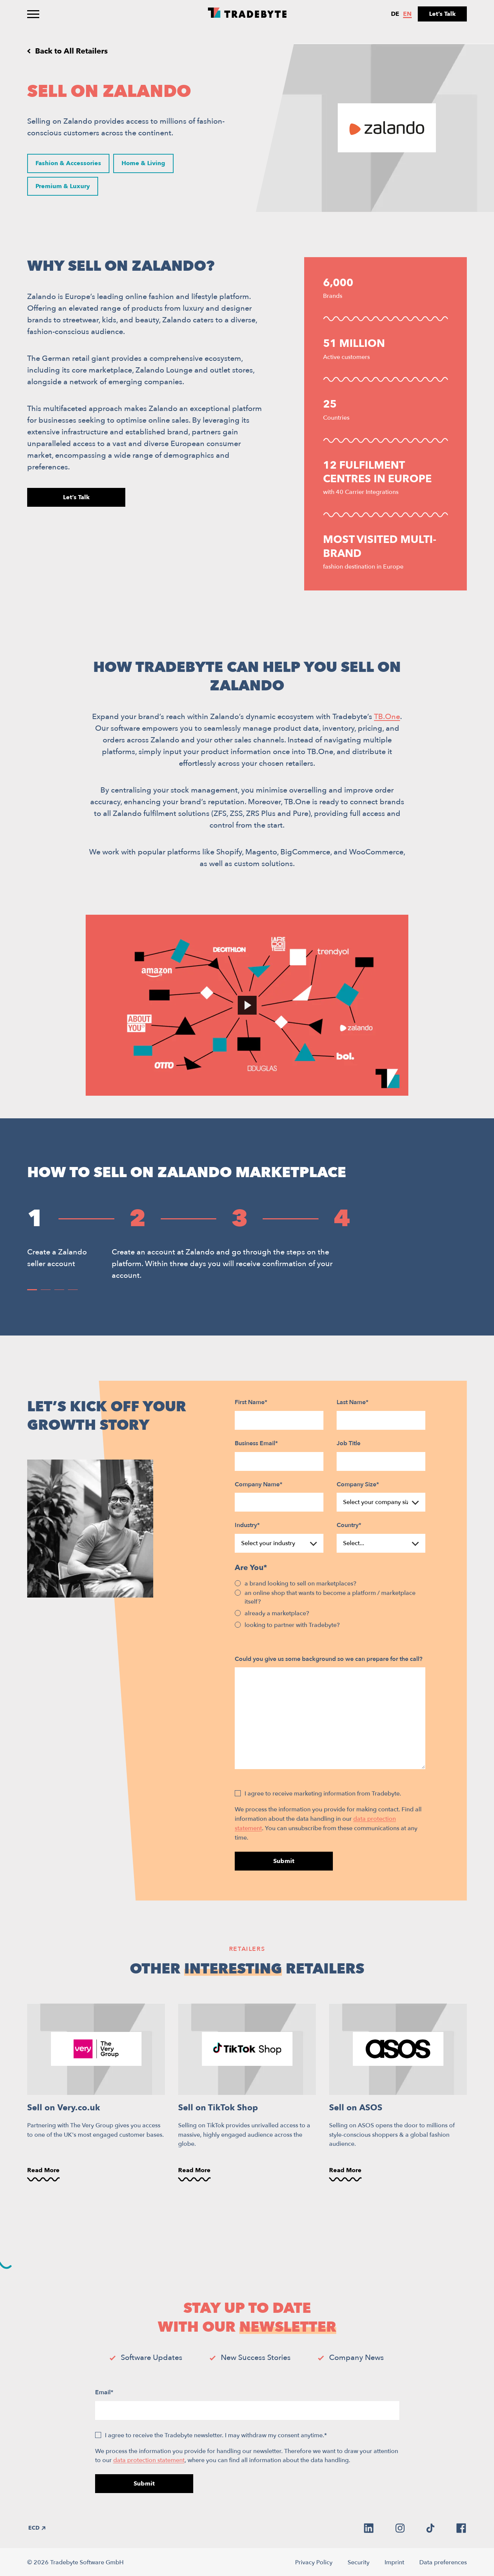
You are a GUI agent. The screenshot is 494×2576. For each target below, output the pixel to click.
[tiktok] (430, 2528)
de (395, 14)
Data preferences (443, 2562)
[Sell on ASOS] (398, 2093)
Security (358, 2562)
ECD (36, 2528)
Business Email (256, 1443)
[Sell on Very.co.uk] (96, 2093)
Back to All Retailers (71, 51)
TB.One (387, 716)
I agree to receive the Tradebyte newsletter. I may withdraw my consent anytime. (216, 2435)
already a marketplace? (277, 1613)
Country (349, 1525)
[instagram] (400, 2528)
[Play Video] (247, 1005)
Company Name (258, 1484)
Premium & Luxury (62, 185)
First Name (251, 1402)
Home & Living (143, 162)
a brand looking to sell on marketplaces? (300, 1583)
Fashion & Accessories (68, 162)
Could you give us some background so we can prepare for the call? (328, 1659)
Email (104, 2392)
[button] (32, 1289)
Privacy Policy (313, 2562)
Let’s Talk (442, 14)
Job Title (348, 1443)
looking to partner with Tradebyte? (292, 1625)
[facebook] (461, 2528)
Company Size (358, 1484)
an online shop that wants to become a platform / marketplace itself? (330, 1597)
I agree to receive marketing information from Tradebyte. (323, 1793)
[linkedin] (369, 2528)
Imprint (394, 2562)
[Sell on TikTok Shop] (247, 2093)
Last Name (352, 1402)
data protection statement (149, 2460)
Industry (247, 1525)
